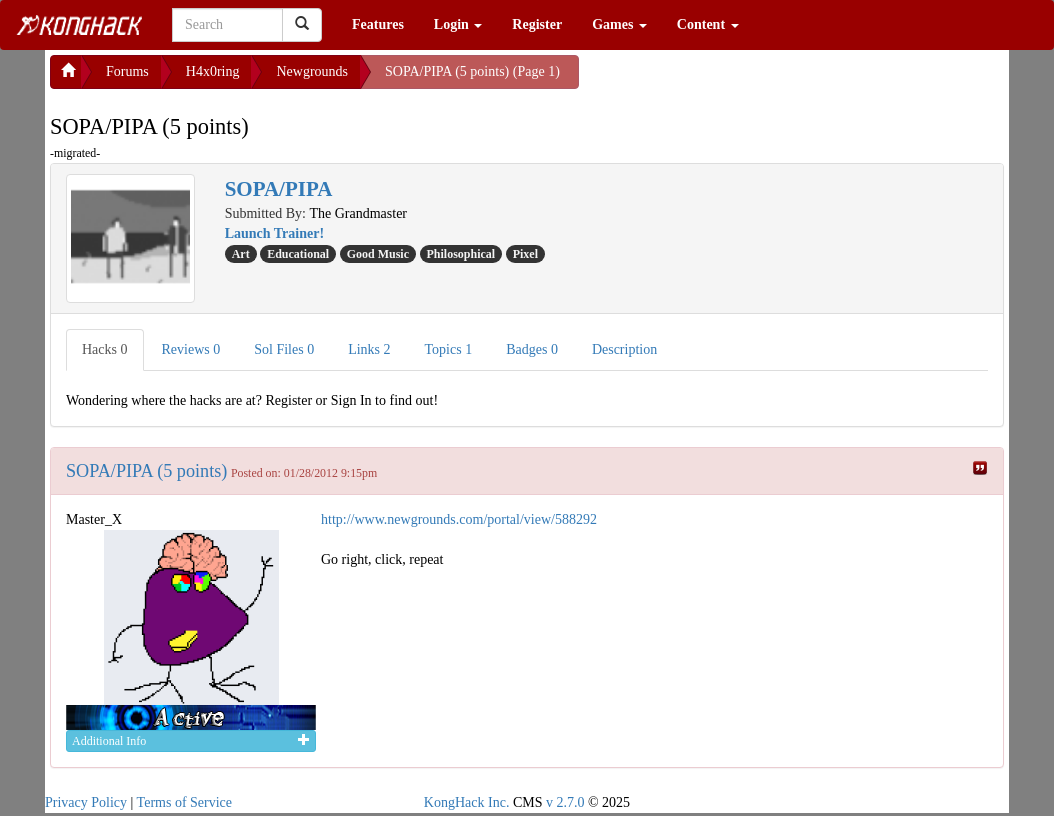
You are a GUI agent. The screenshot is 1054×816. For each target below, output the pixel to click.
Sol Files (284, 349)
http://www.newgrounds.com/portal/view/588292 (459, 519)
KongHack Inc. (467, 802)
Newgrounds (312, 71)
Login (458, 24)
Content (708, 24)
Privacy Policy (86, 802)
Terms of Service (184, 802)
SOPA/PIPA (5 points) (146, 471)
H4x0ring (213, 71)
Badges (532, 349)
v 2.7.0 (565, 802)
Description (624, 349)
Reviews (191, 349)
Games (619, 24)
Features (378, 24)
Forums (127, 71)
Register (537, 24)
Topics (449, 349)
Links (369, 349)
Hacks (105, 349)
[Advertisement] (739, 80)
